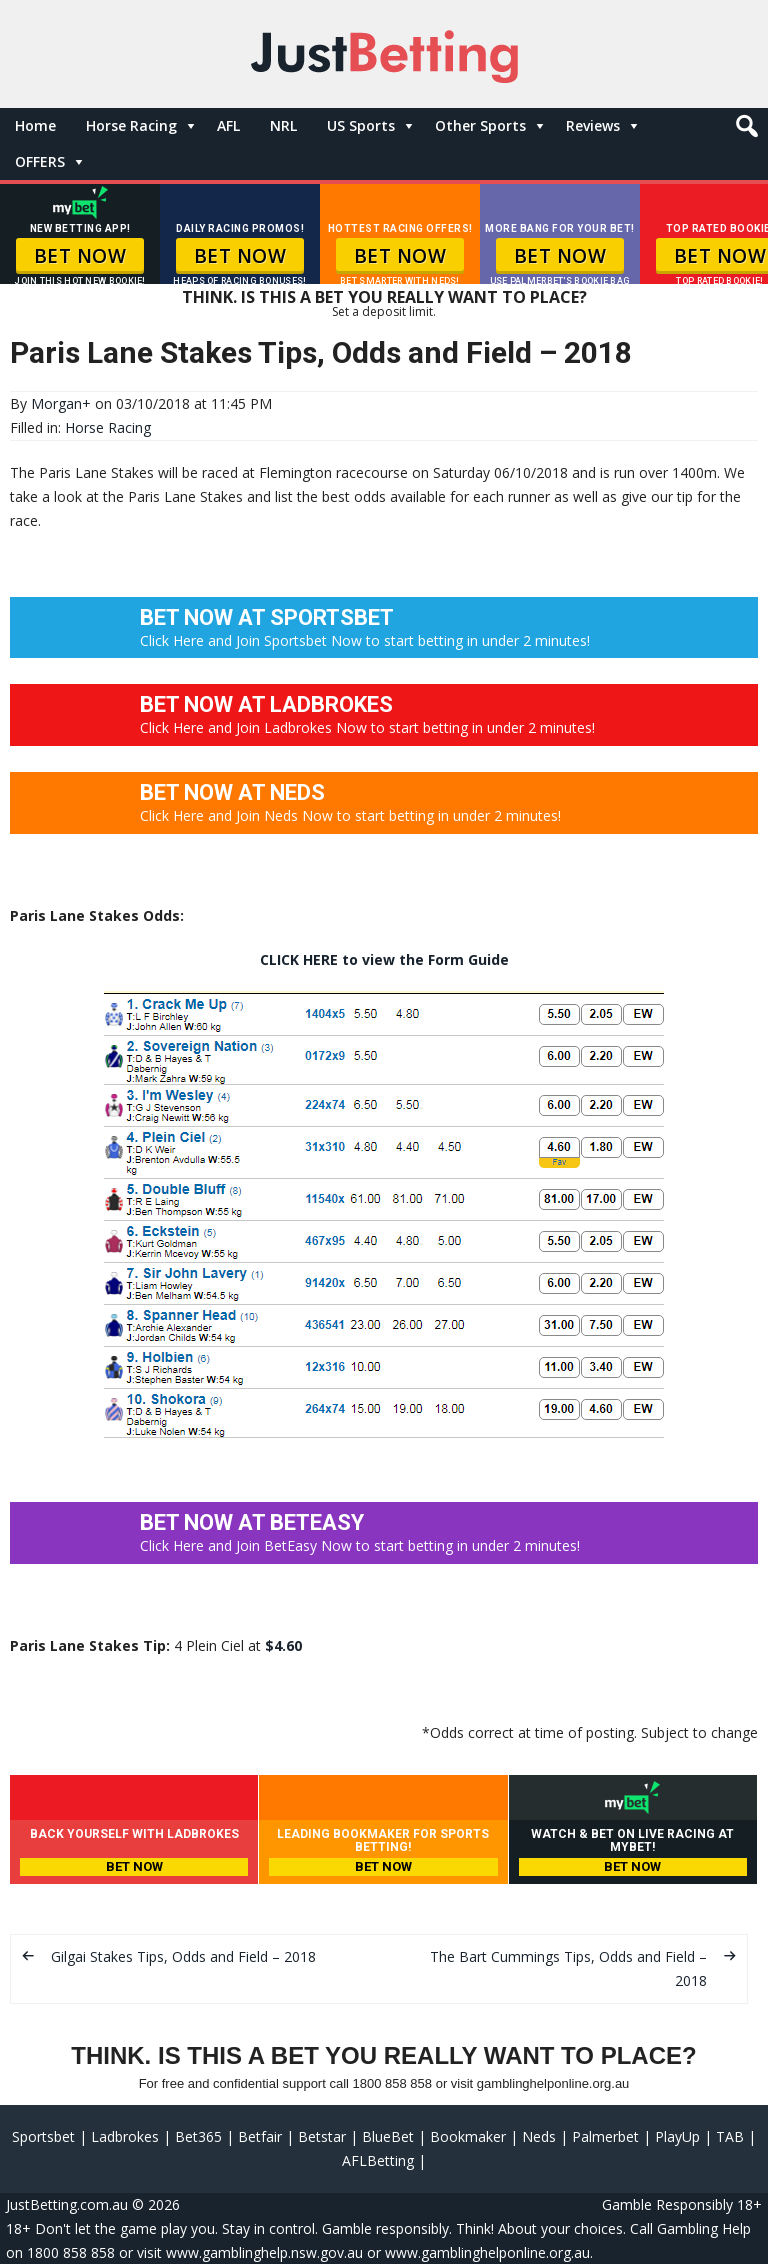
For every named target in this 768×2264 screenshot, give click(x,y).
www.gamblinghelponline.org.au (487, 2252)
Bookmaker (468, 2136)
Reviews (593, 125)
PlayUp (677, 2136)
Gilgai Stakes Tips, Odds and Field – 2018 (183, 1956)
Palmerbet (605, 2136)
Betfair (260, 2136)
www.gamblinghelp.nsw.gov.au (264, 2252)
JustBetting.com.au (67, 2204)
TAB (730, 2136)
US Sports (361, 125)
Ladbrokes (125, 2136)
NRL (283, 125)
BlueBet (388, 2136)
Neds (539, 2136)
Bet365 (198, 2136)
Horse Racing (131, 125)
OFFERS (40, 161)
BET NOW (80, 256)
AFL (228, 125)
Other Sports (480, 125)
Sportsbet (43, 2136)
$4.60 (283, 1645)
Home (35, 125)
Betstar (322, 2136)
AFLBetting (378, 2160)
